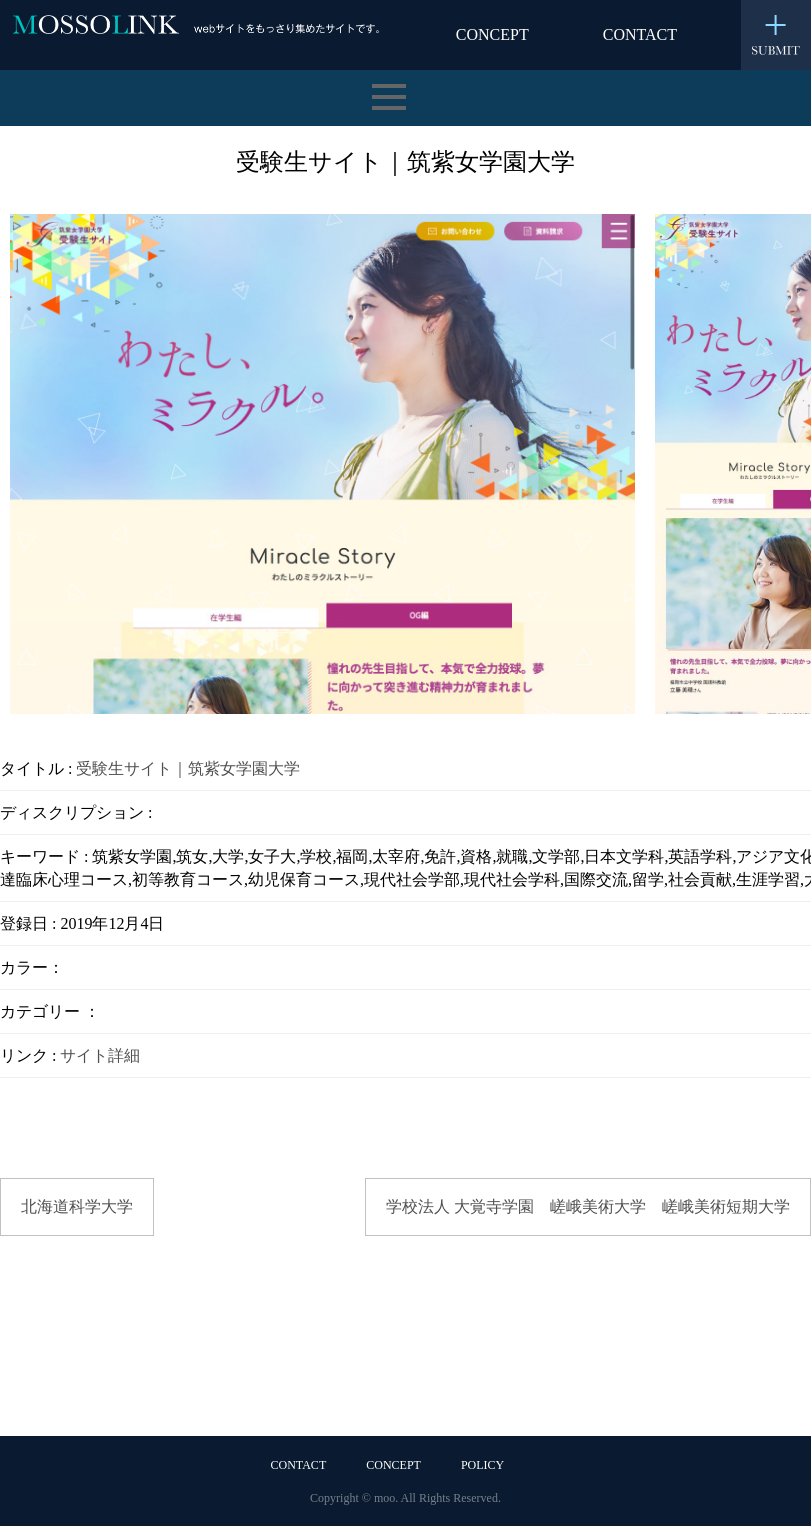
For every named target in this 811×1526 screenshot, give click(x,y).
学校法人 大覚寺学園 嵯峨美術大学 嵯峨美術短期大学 (588, 1206)
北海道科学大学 (77, 1206)
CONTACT (640, 34)
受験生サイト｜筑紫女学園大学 (188, 768)
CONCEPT (492, 34)
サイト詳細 (100, 1055)
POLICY (482, 1465)
